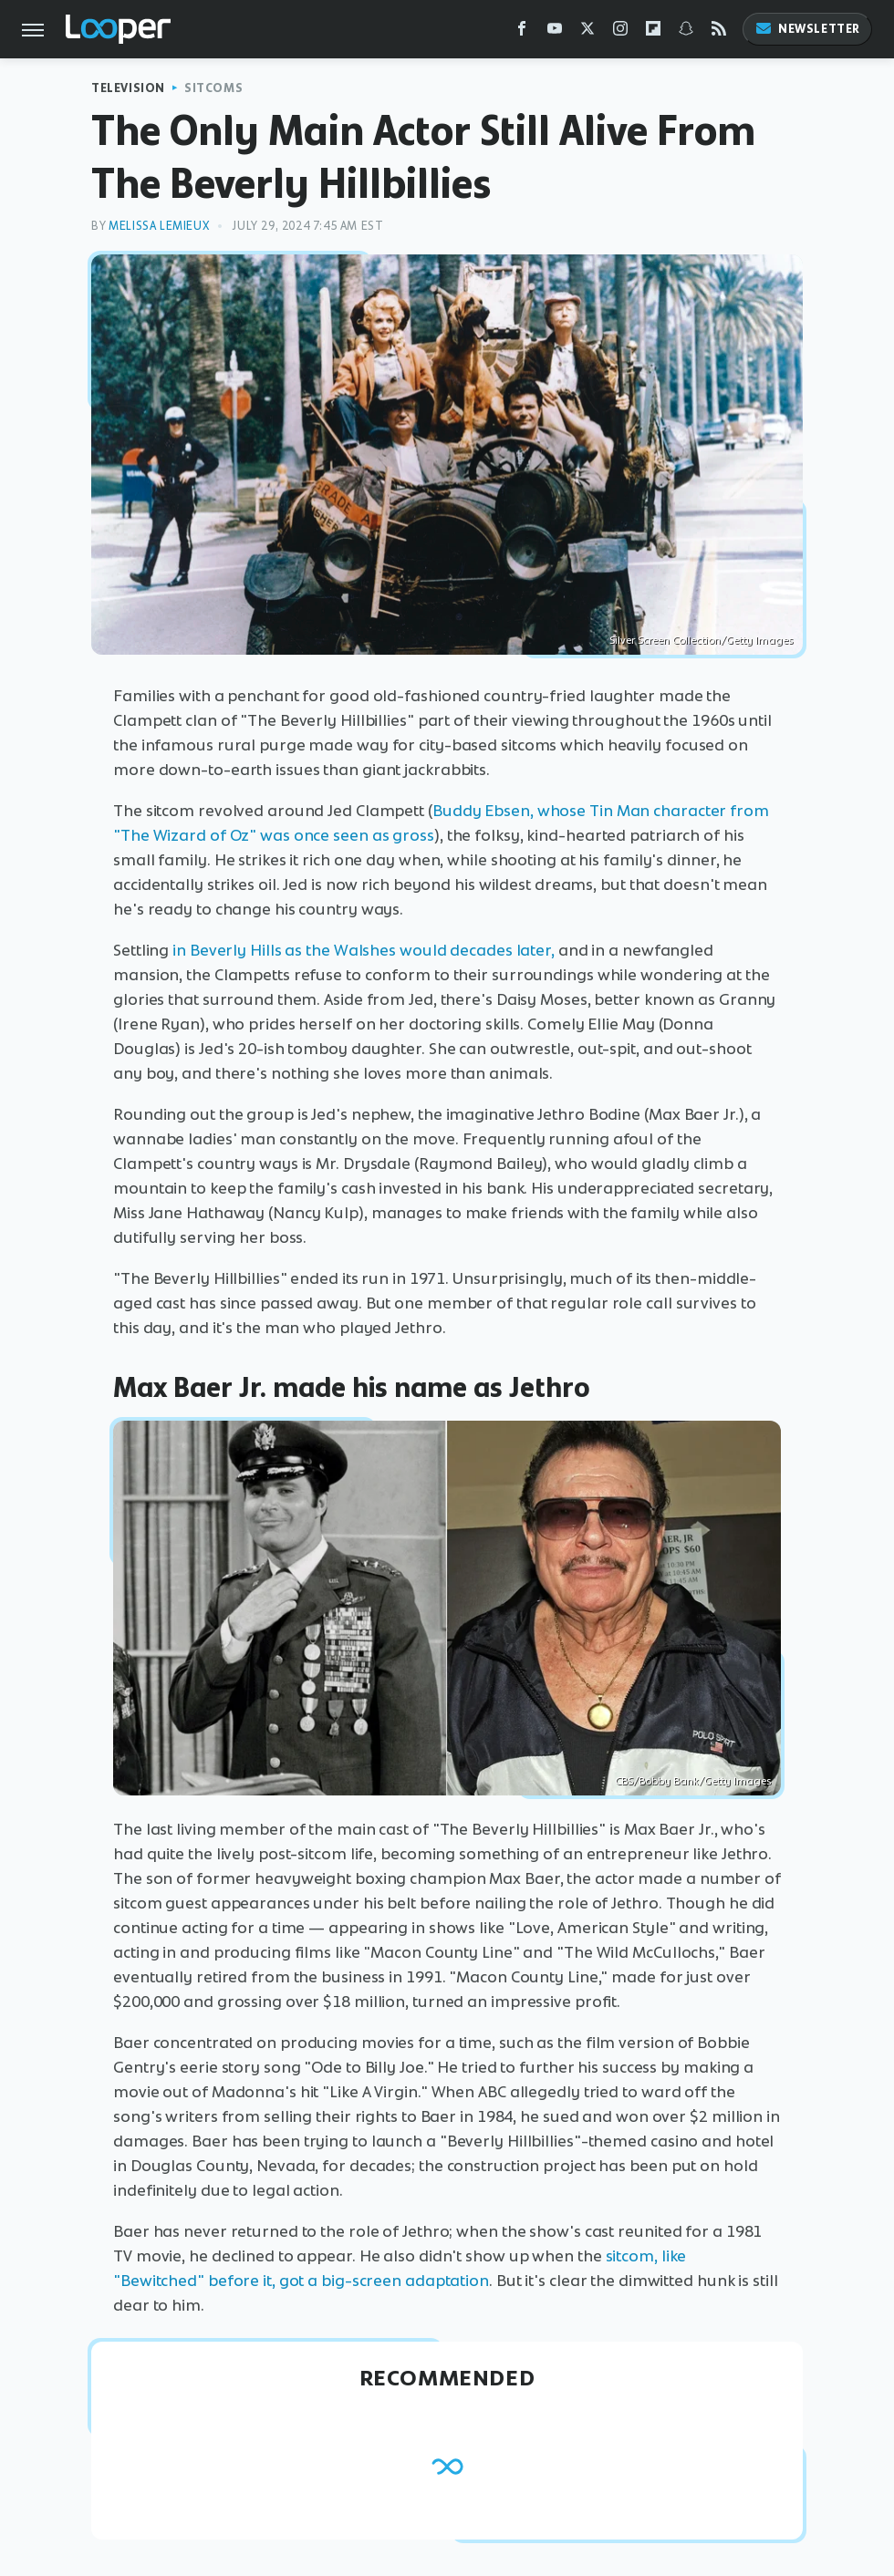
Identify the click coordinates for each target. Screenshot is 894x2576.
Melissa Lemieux (159, 225)
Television (128, 88)
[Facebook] (522, 32)
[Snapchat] (686, 32)
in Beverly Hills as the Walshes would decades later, (363, 950)
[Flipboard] (653, 32)
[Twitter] (587, 32)
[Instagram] (620, 32)
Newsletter (807, 28)
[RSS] (719, 32)
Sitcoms (213, 88)
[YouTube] (555, 32)
